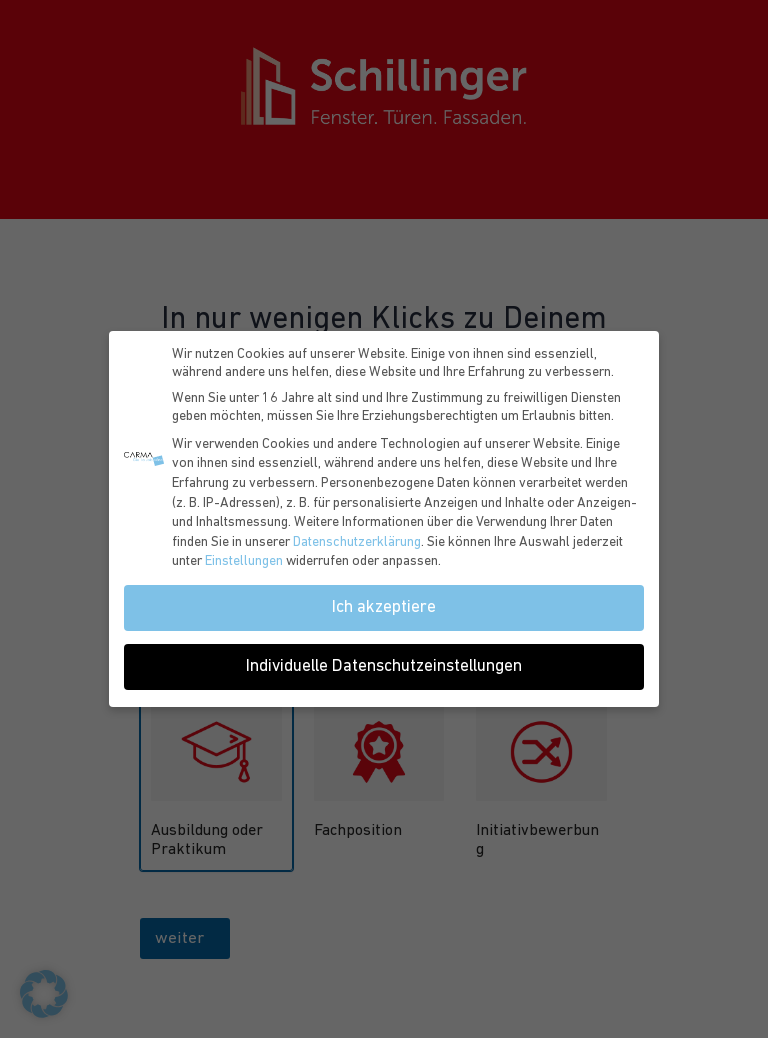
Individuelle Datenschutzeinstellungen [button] (384, 666)
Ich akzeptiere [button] (384, 607)
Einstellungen (244, 561)
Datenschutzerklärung (357, 542)
